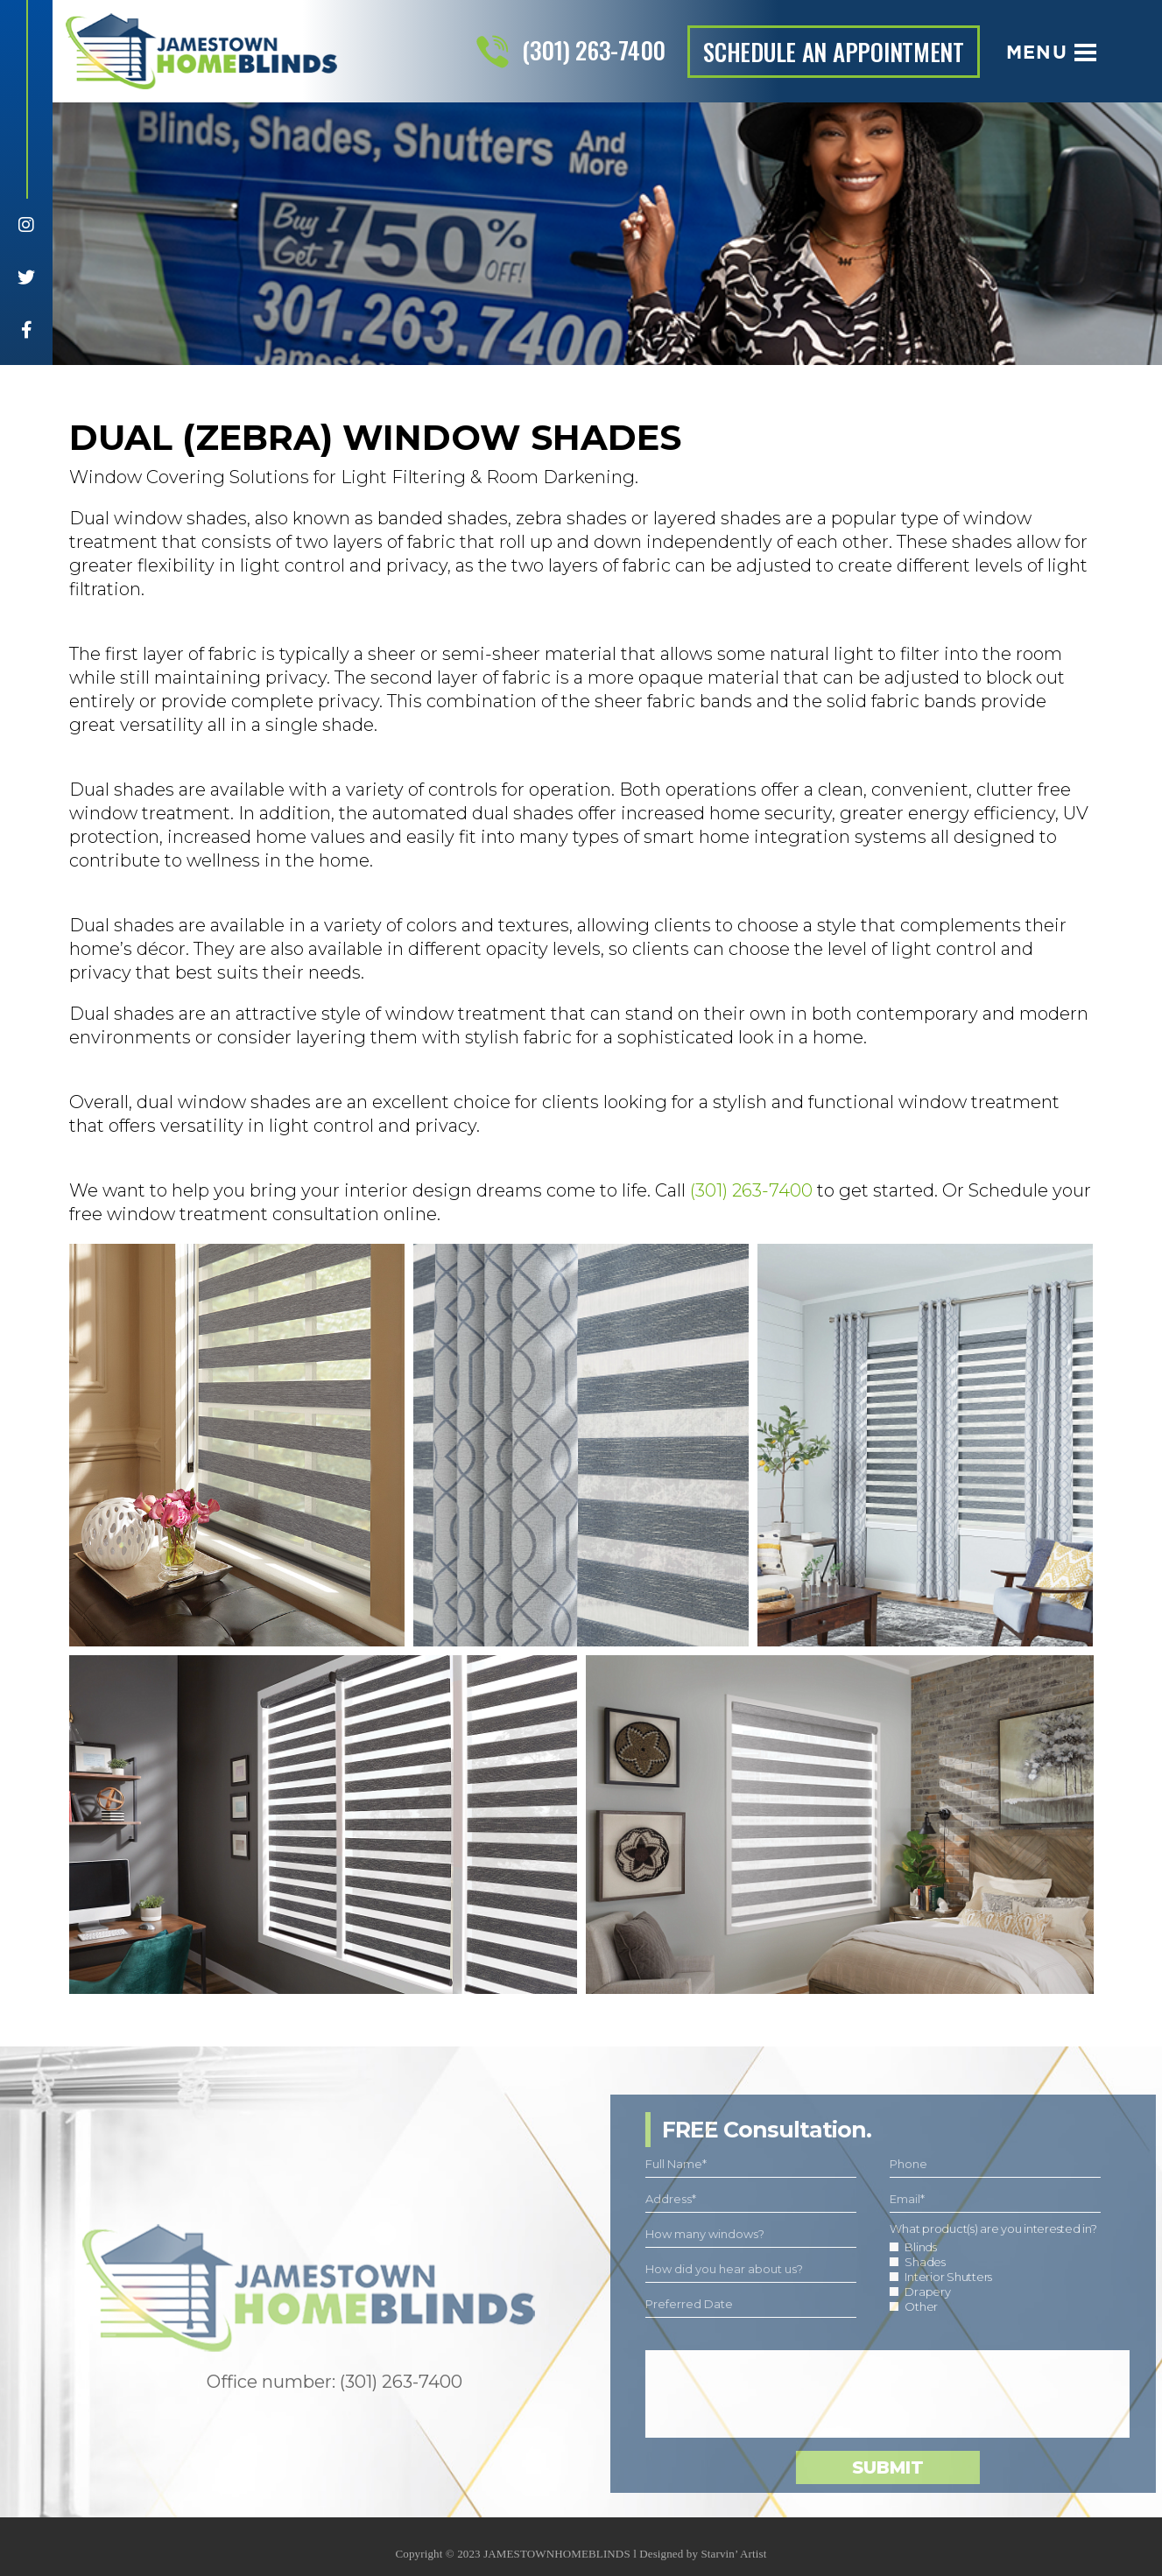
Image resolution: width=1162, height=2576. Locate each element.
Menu (1051, 51)
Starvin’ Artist (733, 2563)
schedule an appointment (833, 51)
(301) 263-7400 (594, 49)
